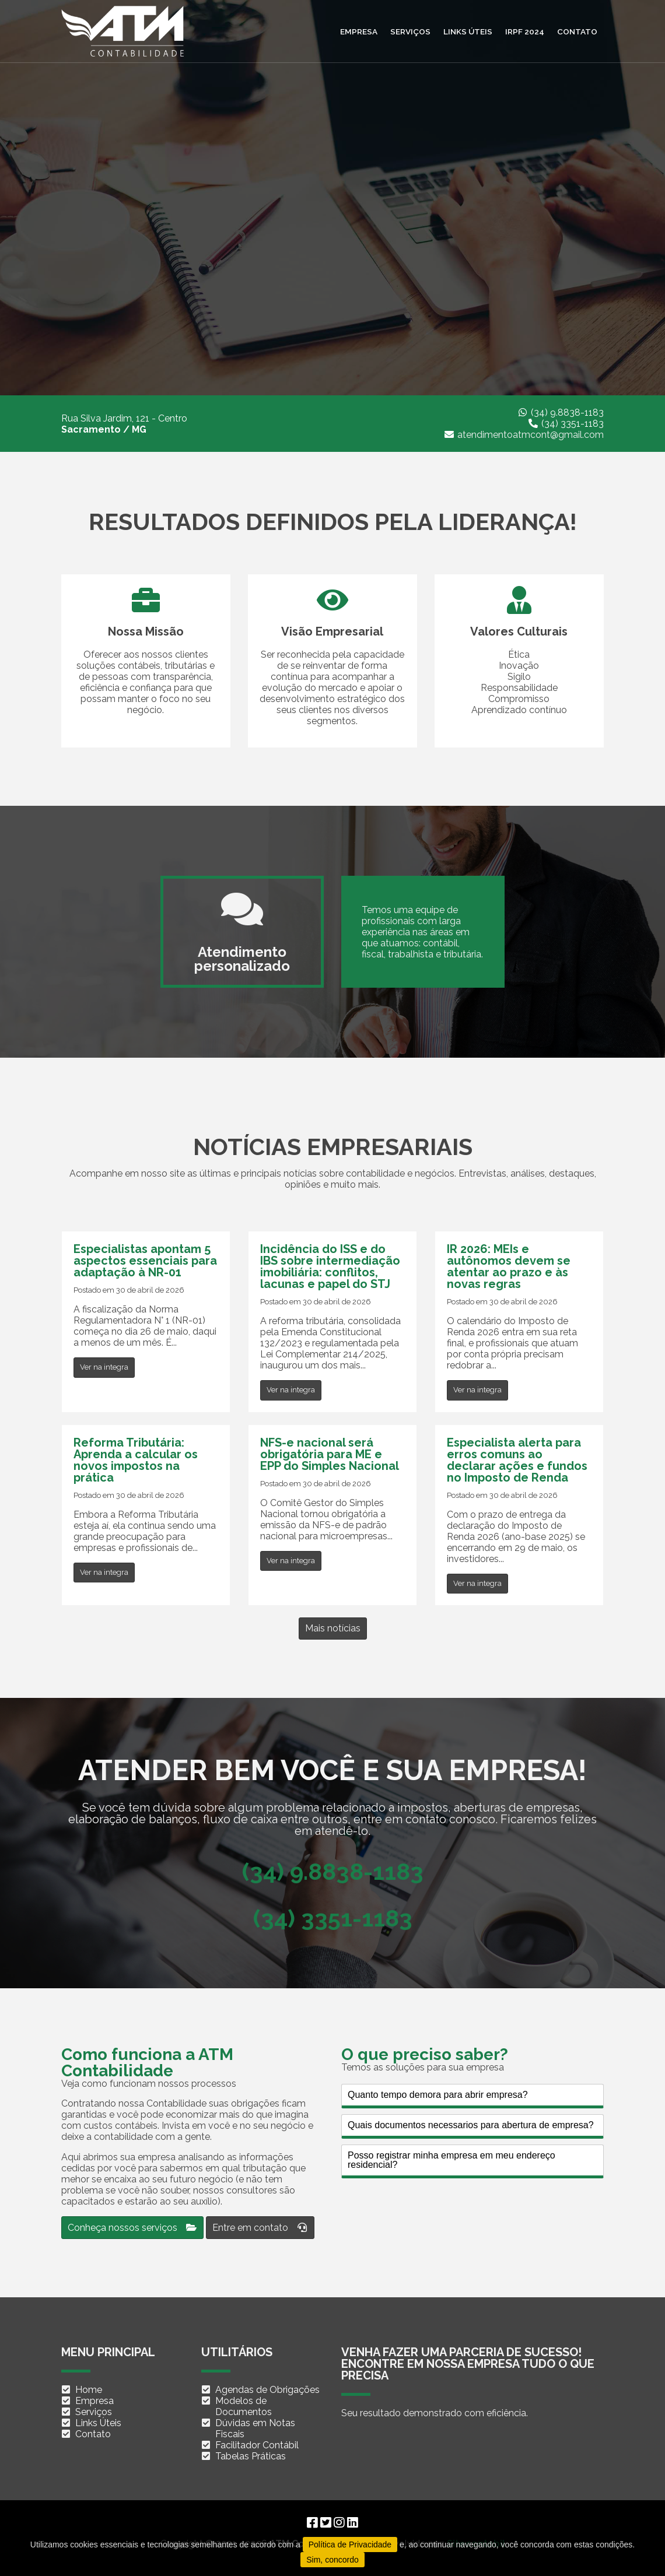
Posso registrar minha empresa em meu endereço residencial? (451, 2160)
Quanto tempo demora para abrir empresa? (438, 2095)
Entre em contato (260, 2227)
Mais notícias (332, 1628)
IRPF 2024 (524, 31)
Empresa (358, 31)
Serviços (410, 31)
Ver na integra (104, 1367)
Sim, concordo (332, 2559)
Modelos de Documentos (243, 2406)
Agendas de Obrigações (267, 2389)
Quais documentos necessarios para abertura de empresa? (471, 2125)
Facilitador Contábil (257, 2445)
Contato (577, 31)
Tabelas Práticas (250, 2456)
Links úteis (467, 31)
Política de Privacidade (350, 2544)
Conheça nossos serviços (132, 2227)
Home (88, 2389)
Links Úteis (98, 2422)
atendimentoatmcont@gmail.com (530, 434)
